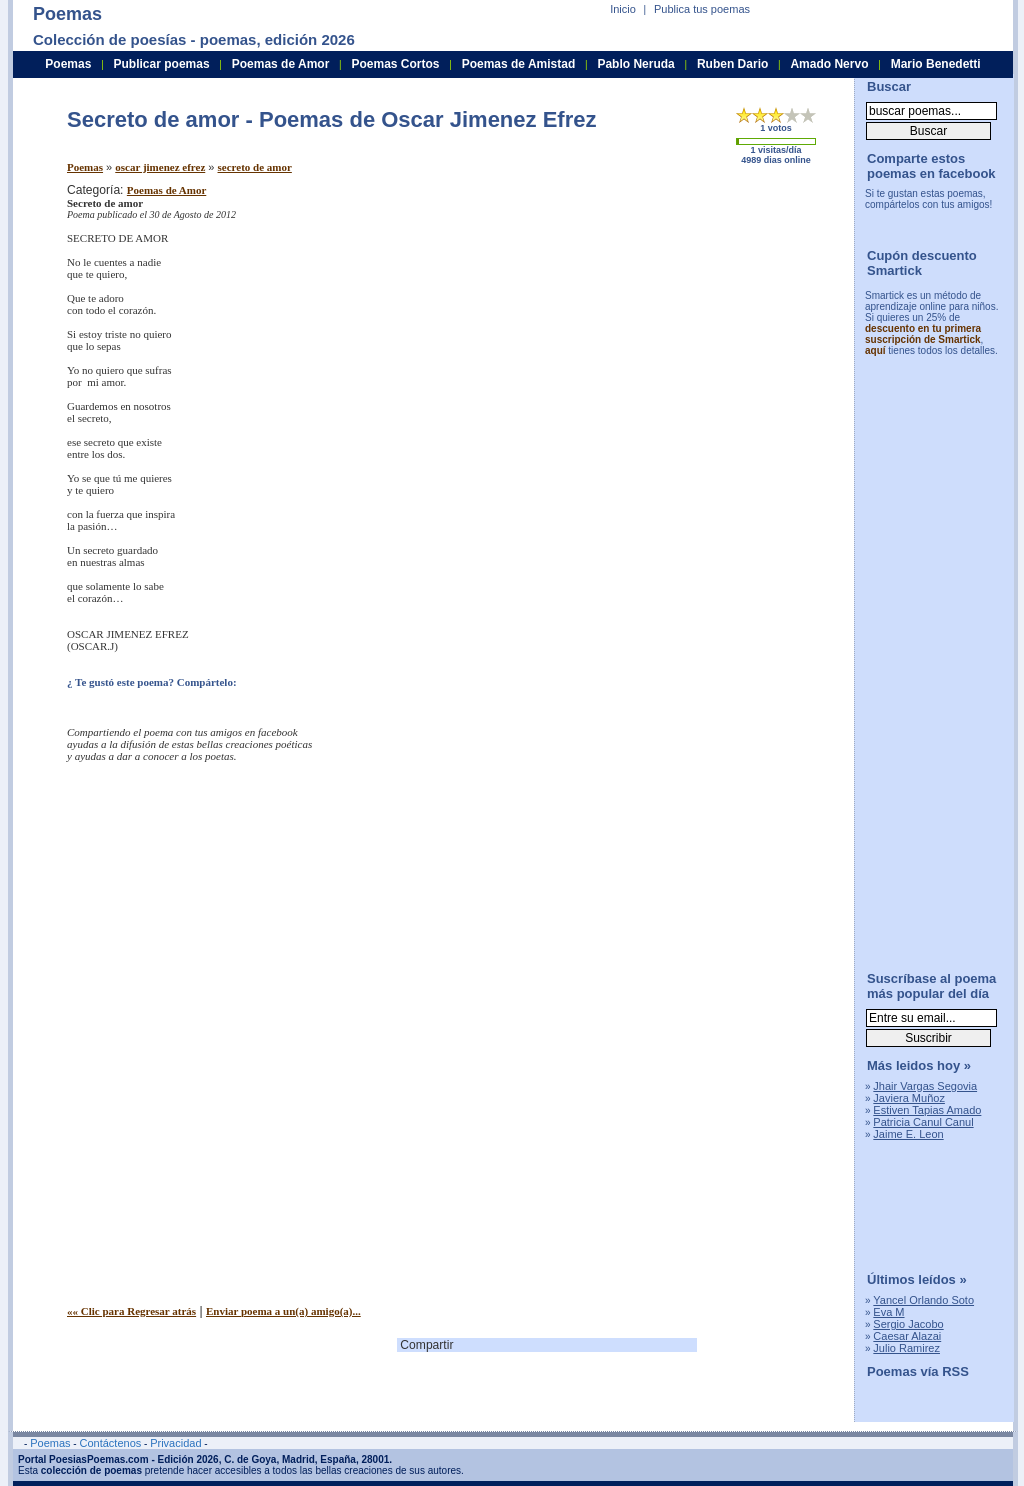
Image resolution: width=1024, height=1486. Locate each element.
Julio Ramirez (906, 1348)
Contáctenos (110, 1443)
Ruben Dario (732, 64)
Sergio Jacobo (908, 1324)
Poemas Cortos (395, 64)
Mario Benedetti (936, 64)
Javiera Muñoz (909, 1098)
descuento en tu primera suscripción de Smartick (923, 334)
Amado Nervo (829, 64)
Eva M (888, 1312)
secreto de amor (255, 167)
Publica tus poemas (702, 9)
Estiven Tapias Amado (927, 1110)
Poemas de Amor (166, 190)
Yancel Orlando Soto (923, 1300)
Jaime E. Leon (908, 1134)
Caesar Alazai (907, 1336)
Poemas (85, 167)
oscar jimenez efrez (160, 167)
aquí (875, 350)
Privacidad (175, 1443)
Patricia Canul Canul (923, 1122)
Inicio (623, 9)
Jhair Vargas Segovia (925, 1086)
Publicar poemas (162, 64)
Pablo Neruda (635, 64)
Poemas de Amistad (519, 64)
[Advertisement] (672, 323)
